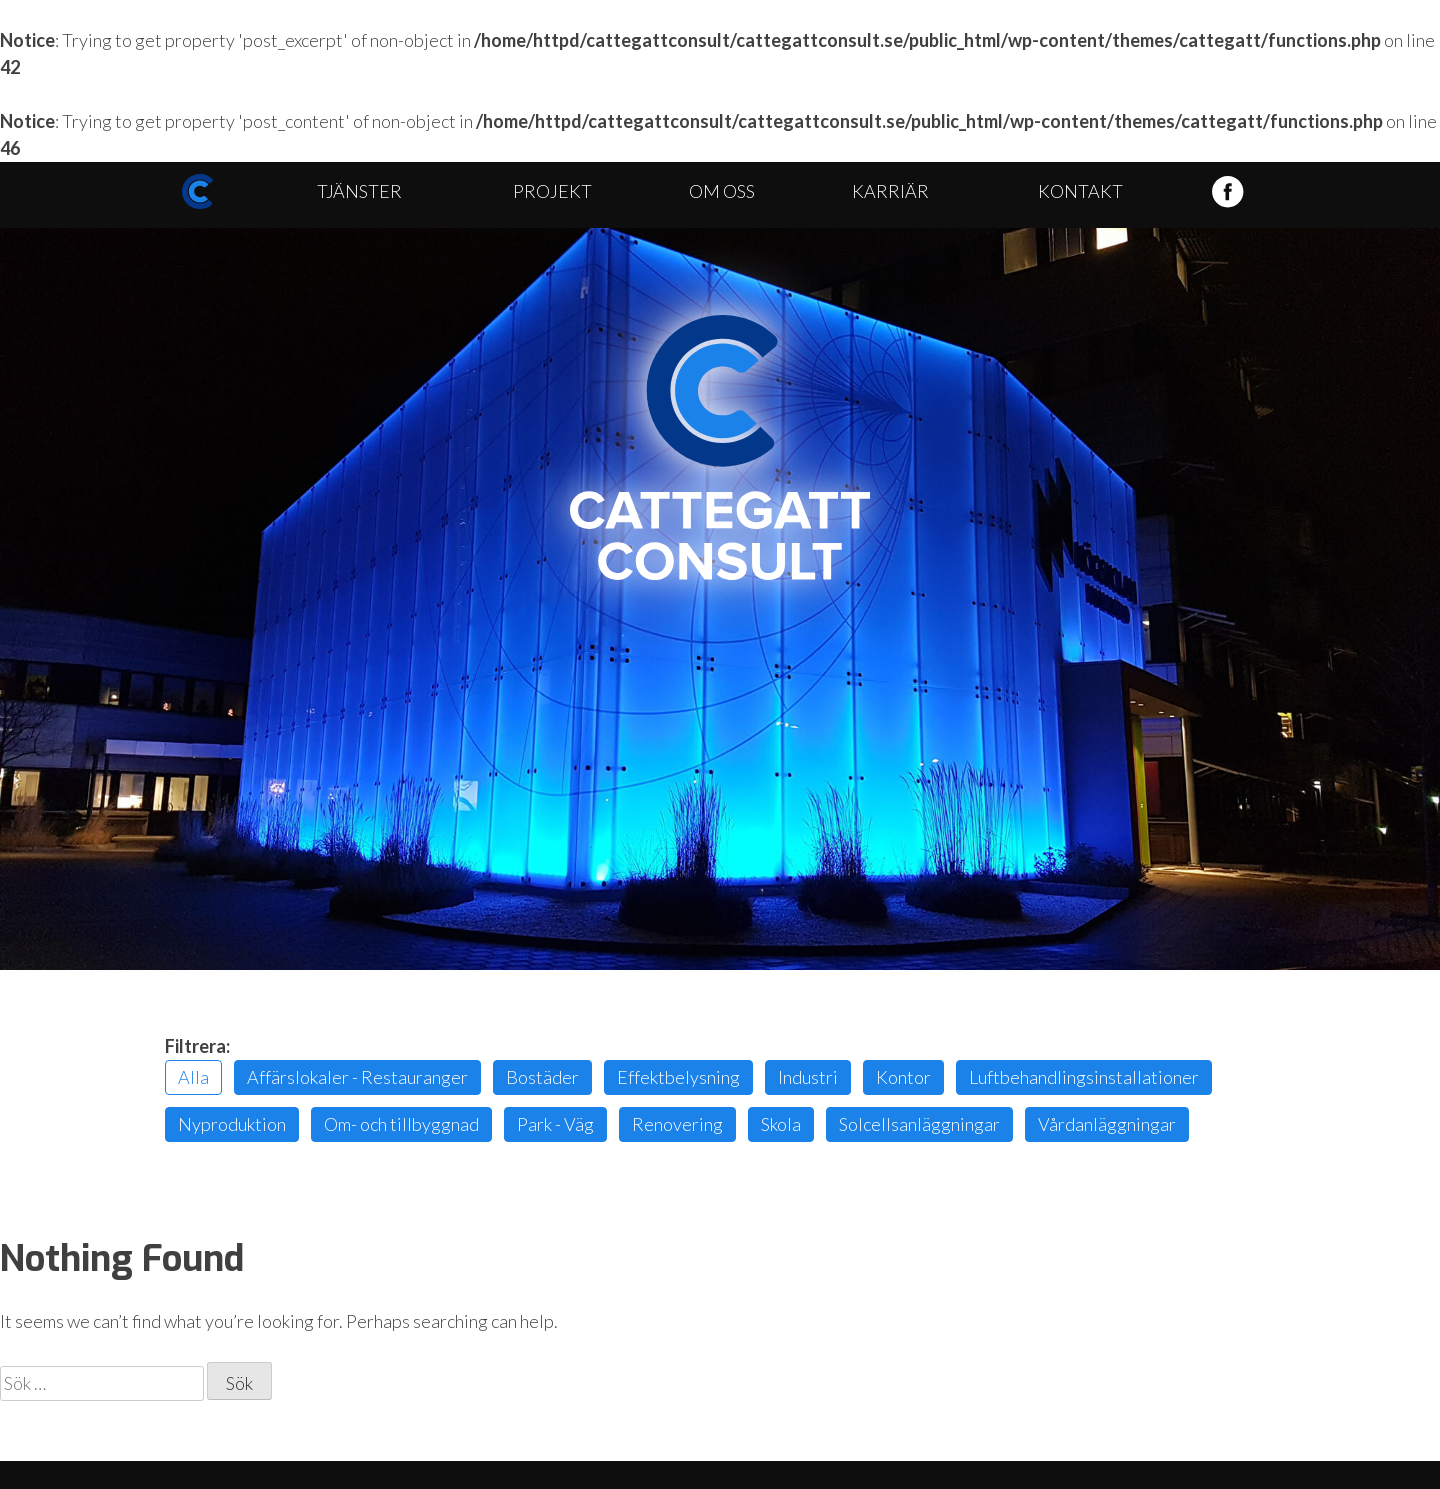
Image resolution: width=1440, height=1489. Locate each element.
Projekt (552, 191)
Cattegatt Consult (720, 448)
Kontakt (1080, 191)
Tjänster (359, 191)
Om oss (722, 191)
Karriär (890, 191)
